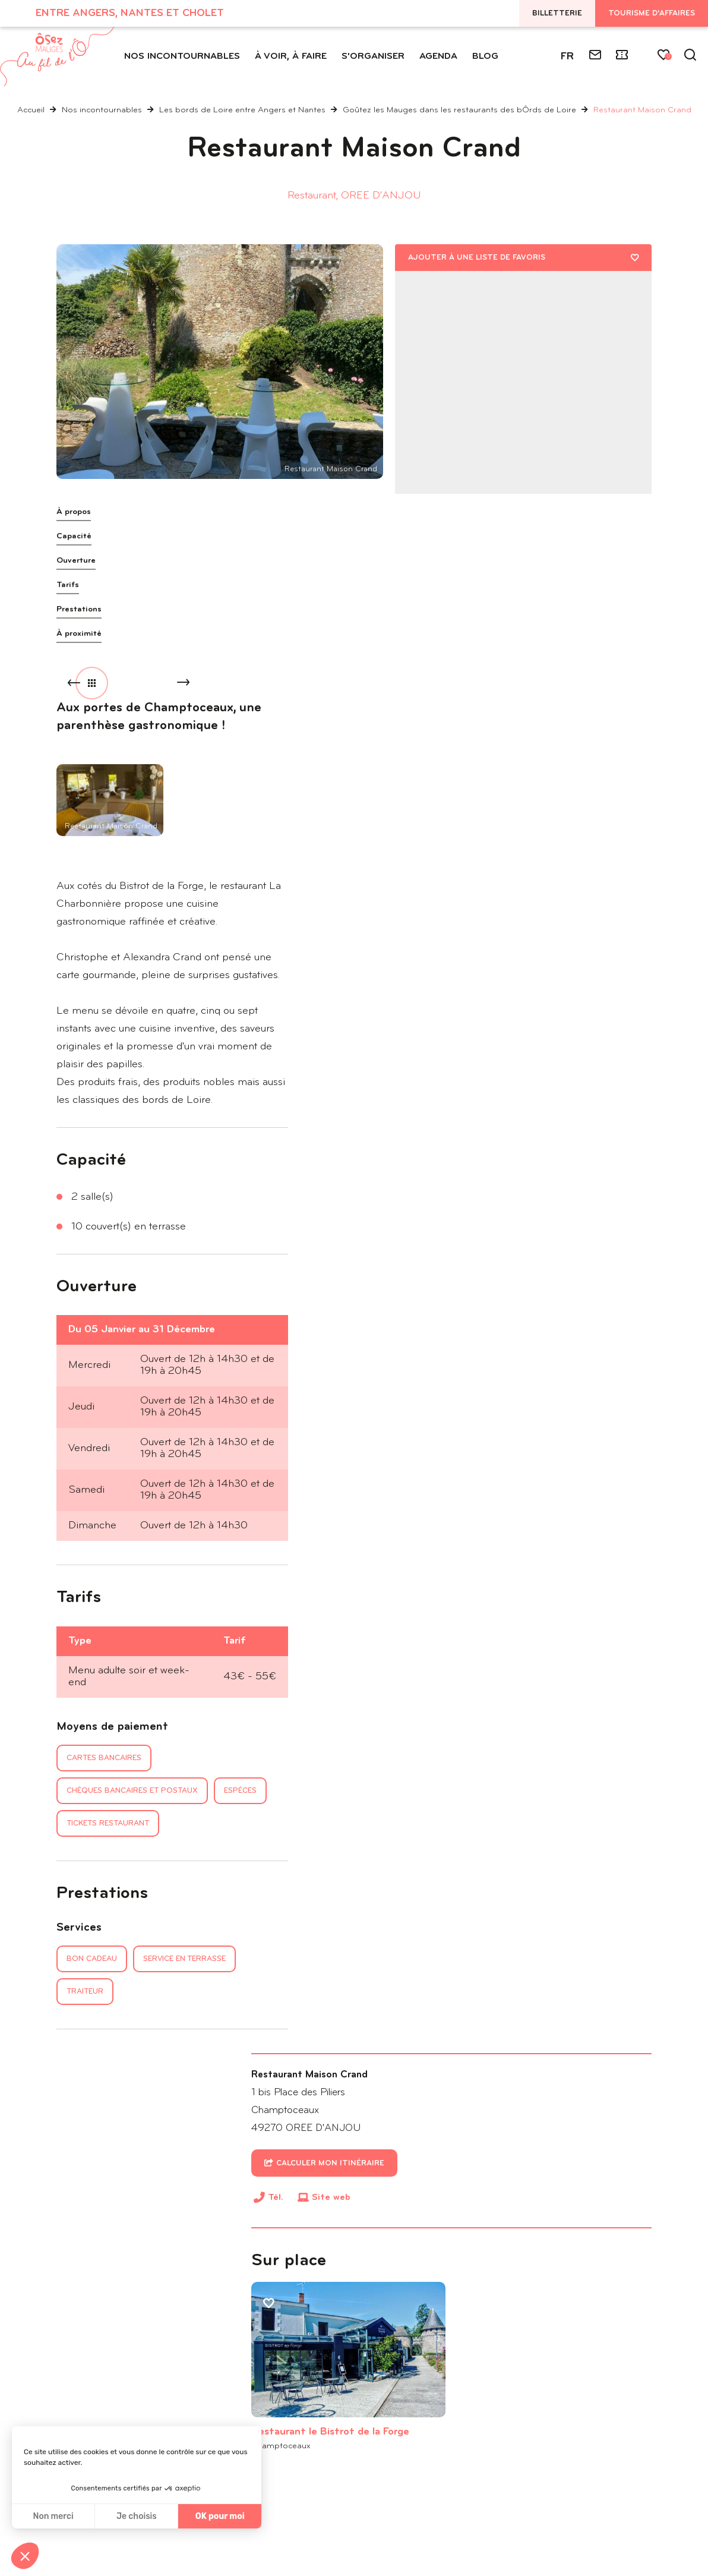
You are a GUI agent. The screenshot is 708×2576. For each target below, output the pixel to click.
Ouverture (76, 560)
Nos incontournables (103, 110)
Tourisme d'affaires (651, 13)
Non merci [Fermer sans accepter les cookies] (53, 2516)
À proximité (79, 633)
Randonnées (122, 2086)
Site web (475, 662)
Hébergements (127, 2062)
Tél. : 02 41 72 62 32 (98, 2374)
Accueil (31, 110)
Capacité (73, 536)
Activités (114, 2038)
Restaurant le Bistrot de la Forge (454, 852)
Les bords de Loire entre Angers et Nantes (243, 110)
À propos (73, 511)
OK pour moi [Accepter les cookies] (220, 2516)
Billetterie (557, 13)
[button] (25, 2556)
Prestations (79, 609)
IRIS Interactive (616, 2525)
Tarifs (67, 585)
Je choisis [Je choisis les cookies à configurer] (136, 2516)
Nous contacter (107, 2403)
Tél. (419, 664)
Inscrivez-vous (412, 2387)
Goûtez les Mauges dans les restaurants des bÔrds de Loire (461, 110)
